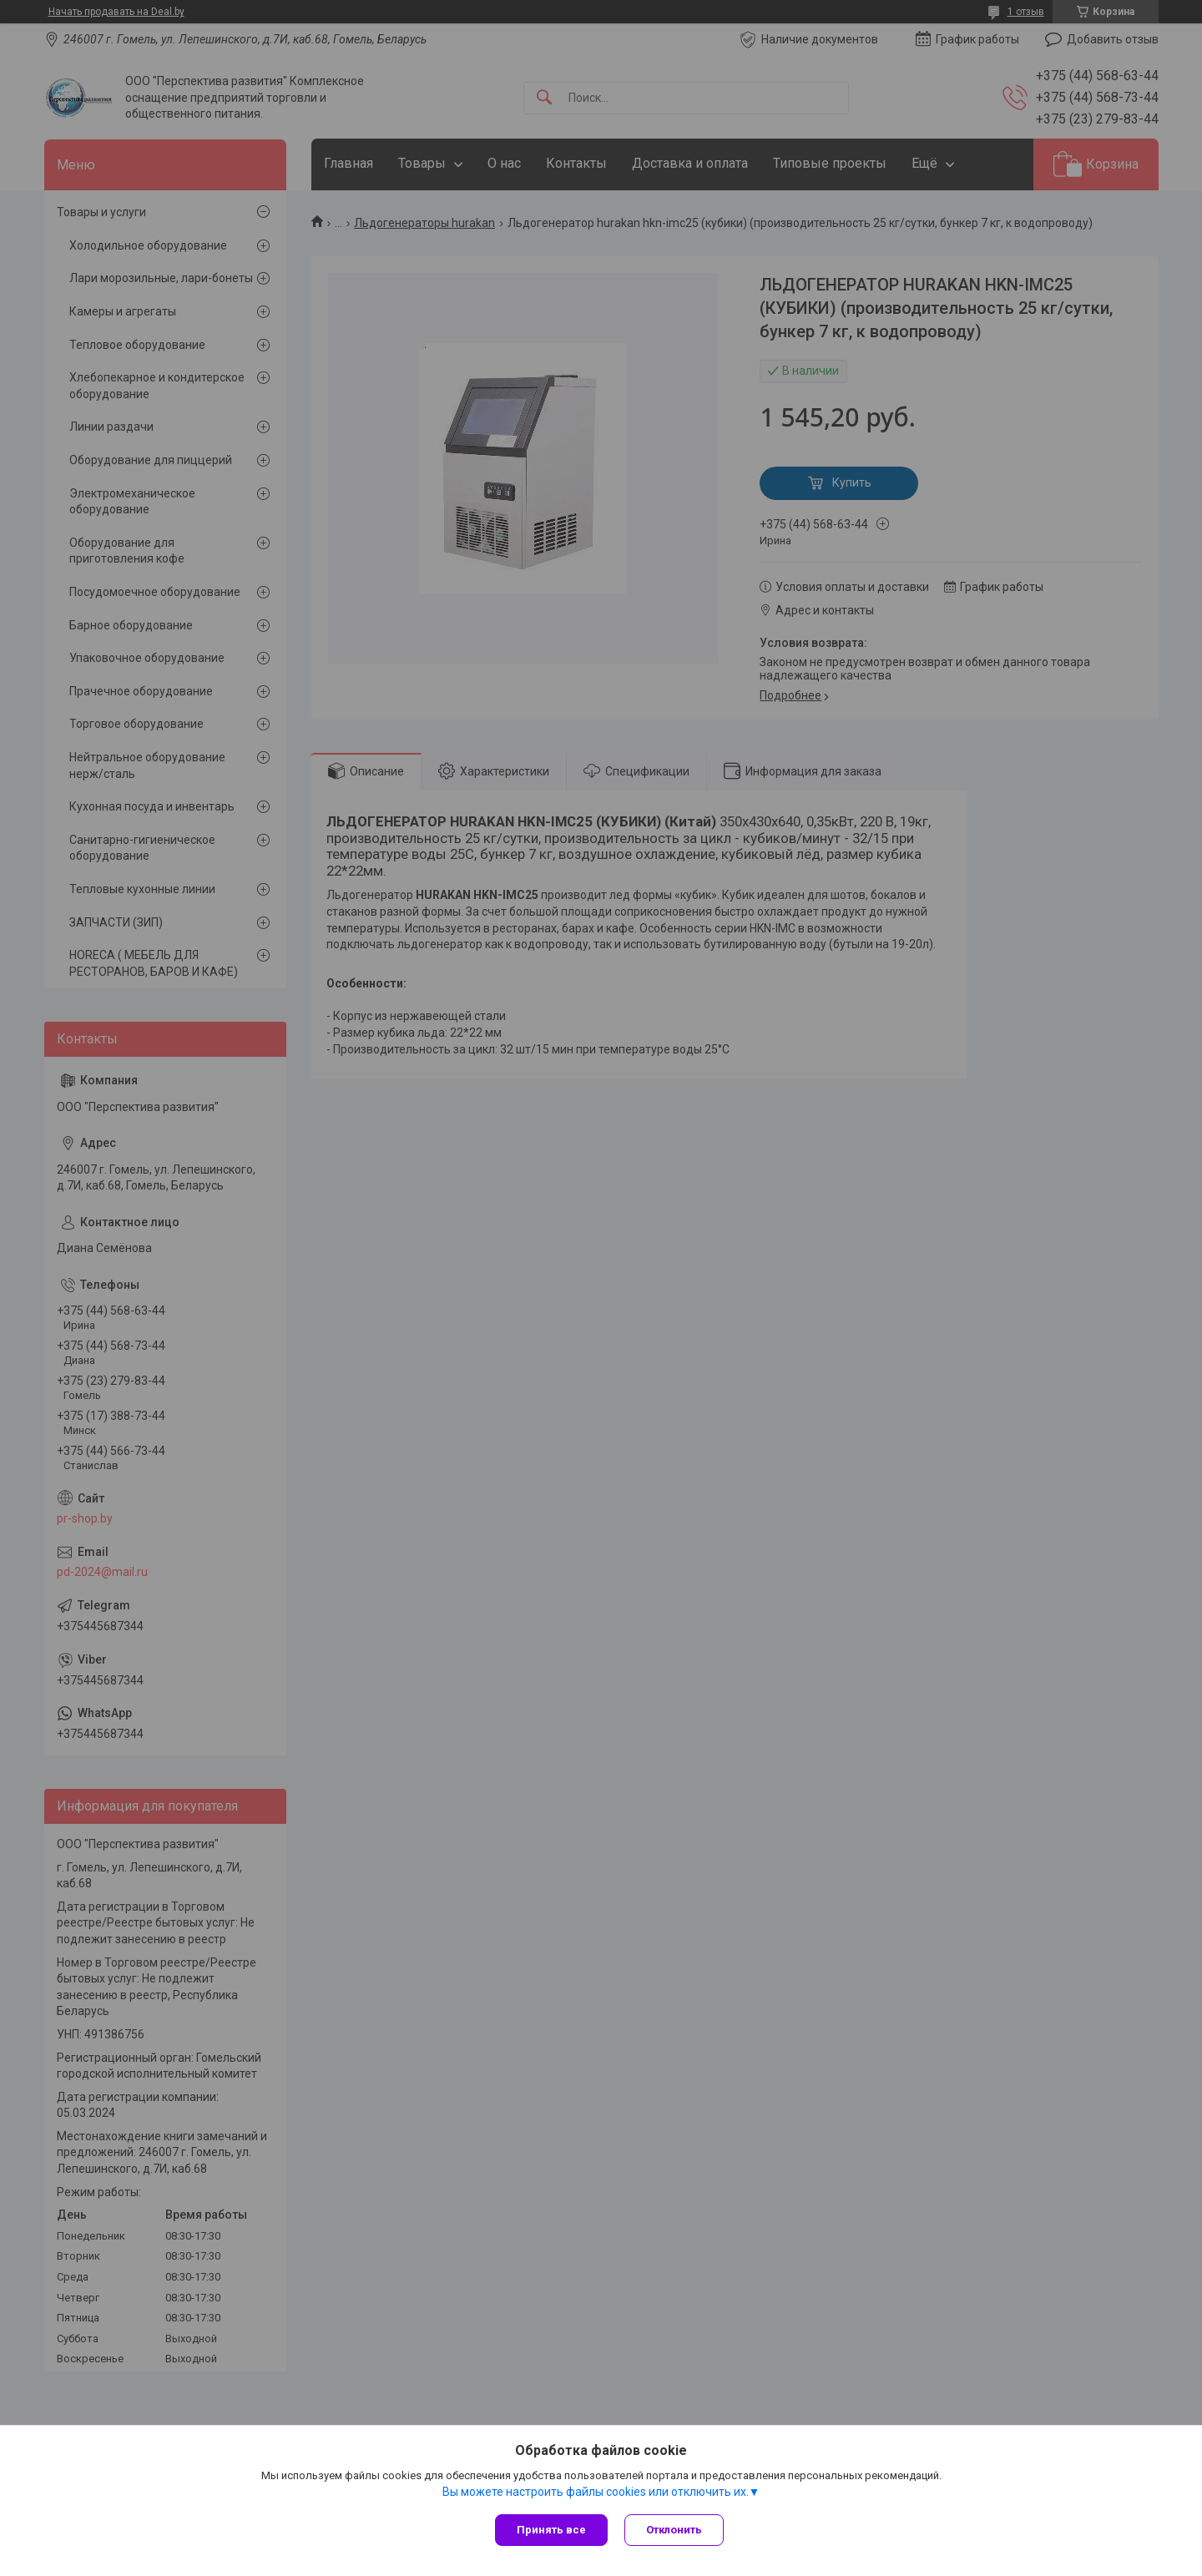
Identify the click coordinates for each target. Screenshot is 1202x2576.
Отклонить (674, 2529)
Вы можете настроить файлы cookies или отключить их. (595, 2491)
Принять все (551, 2529)
